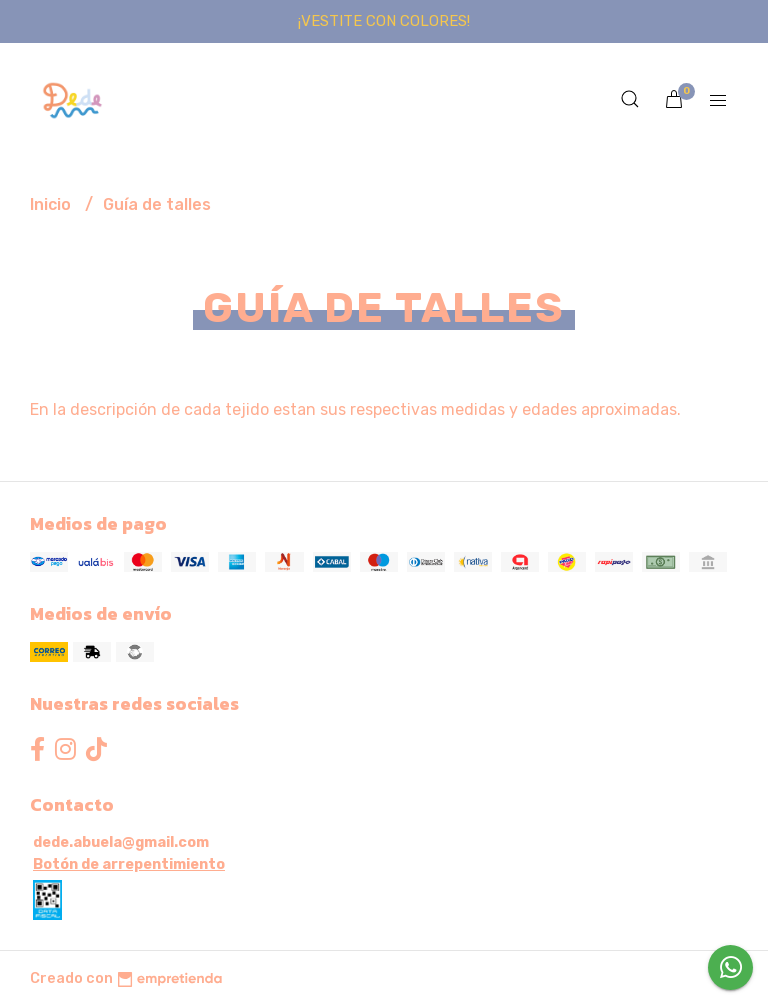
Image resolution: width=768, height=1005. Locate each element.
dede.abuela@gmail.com (121, 842)
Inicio (52, 204)
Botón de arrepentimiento (129, 864)
